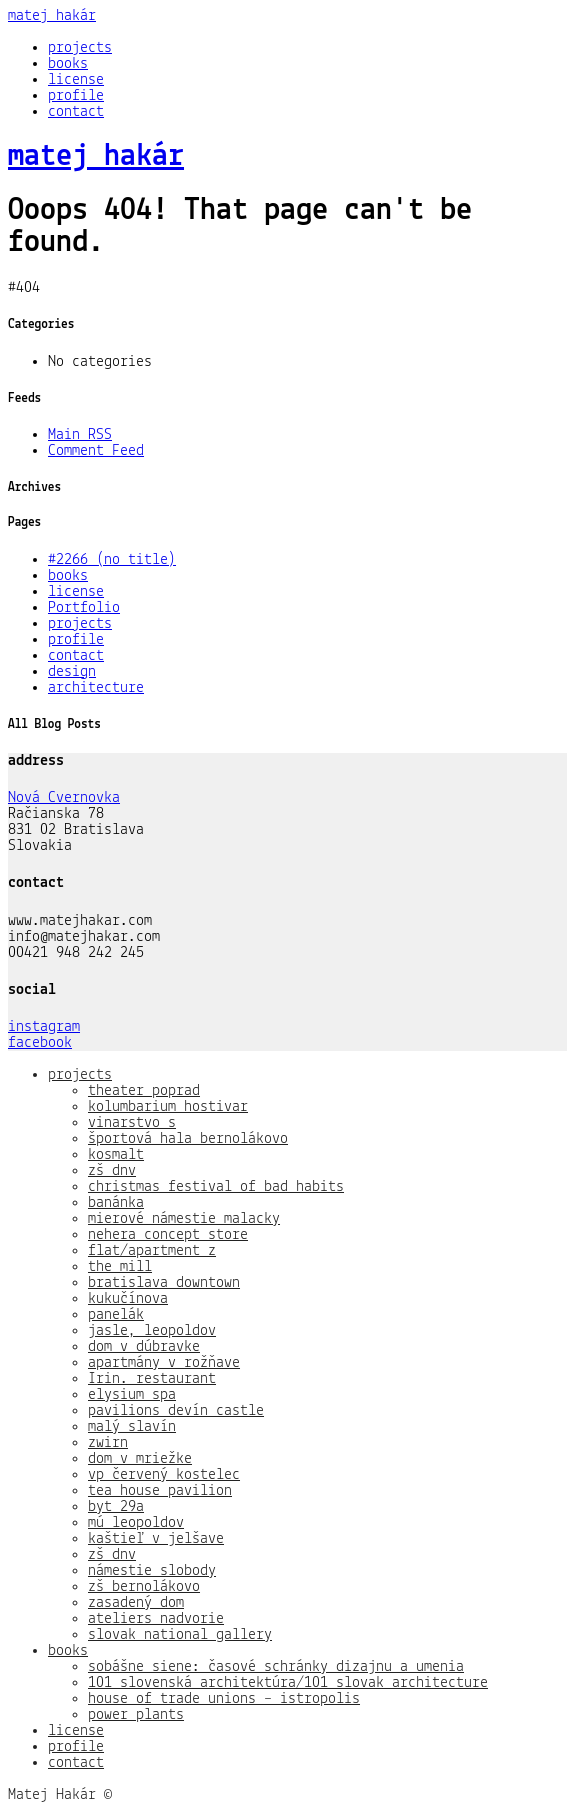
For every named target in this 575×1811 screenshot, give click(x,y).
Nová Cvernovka (64, 798)
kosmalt (116, 1155)
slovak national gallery (180, 1635)
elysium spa (132, 1395)
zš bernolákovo (144, 1587)
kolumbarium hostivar (168, 1107)
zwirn (108, 1443)
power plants (136, 1715)
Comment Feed (96, 451)
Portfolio (84, 608)
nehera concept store (168, 1235)
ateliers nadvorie (156, 1619)
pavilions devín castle (176, 1411)
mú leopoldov (136, 1523)
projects (80, 48)
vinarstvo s (132, 1123)
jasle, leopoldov (152, 1331)
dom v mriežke (140, 1459)
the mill (120, 1267)
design (72, 672)
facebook (40, 1043)
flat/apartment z (152, 1251)
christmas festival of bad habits (216, 1187)
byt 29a (116, 1507)
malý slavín (132, 1427)
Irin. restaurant (152, 1379)
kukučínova (128, 1299)
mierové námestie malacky (184, 1219)
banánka (116, 1203)
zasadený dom (136, 1603)
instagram (44, 1027)
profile (76, 96)
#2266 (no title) (112, 560)
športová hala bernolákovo (188, 1139)
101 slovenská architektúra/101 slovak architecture (288, 1683)
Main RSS (80, 435)
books (68, 64)
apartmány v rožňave (164, 1363)
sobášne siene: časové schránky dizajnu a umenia (276, 1667)
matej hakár (52, 16)
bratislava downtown (164, 1283)
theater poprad (144, 1091)
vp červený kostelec (164, 1475)
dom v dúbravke (144, 1347)
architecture (96, 688)
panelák (116, 1315)
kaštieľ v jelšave (156, 1539)
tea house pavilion (160, 1491)
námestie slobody (152, 1571)
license (76, 80)
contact (76, 112)
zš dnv (112, 1171)
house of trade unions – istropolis (224, 1699)
